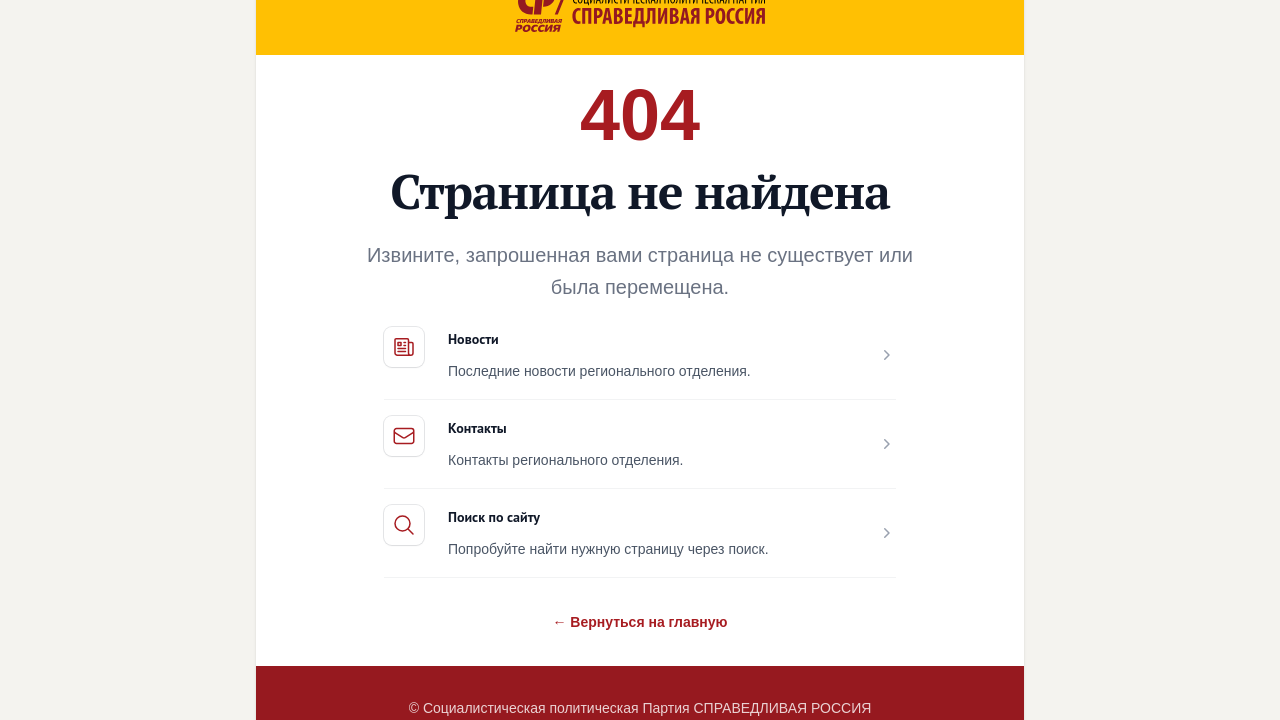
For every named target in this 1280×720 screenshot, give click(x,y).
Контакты (477, 428)
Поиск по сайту (494, 517)
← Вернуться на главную (639, 622)
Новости (473, 339)
